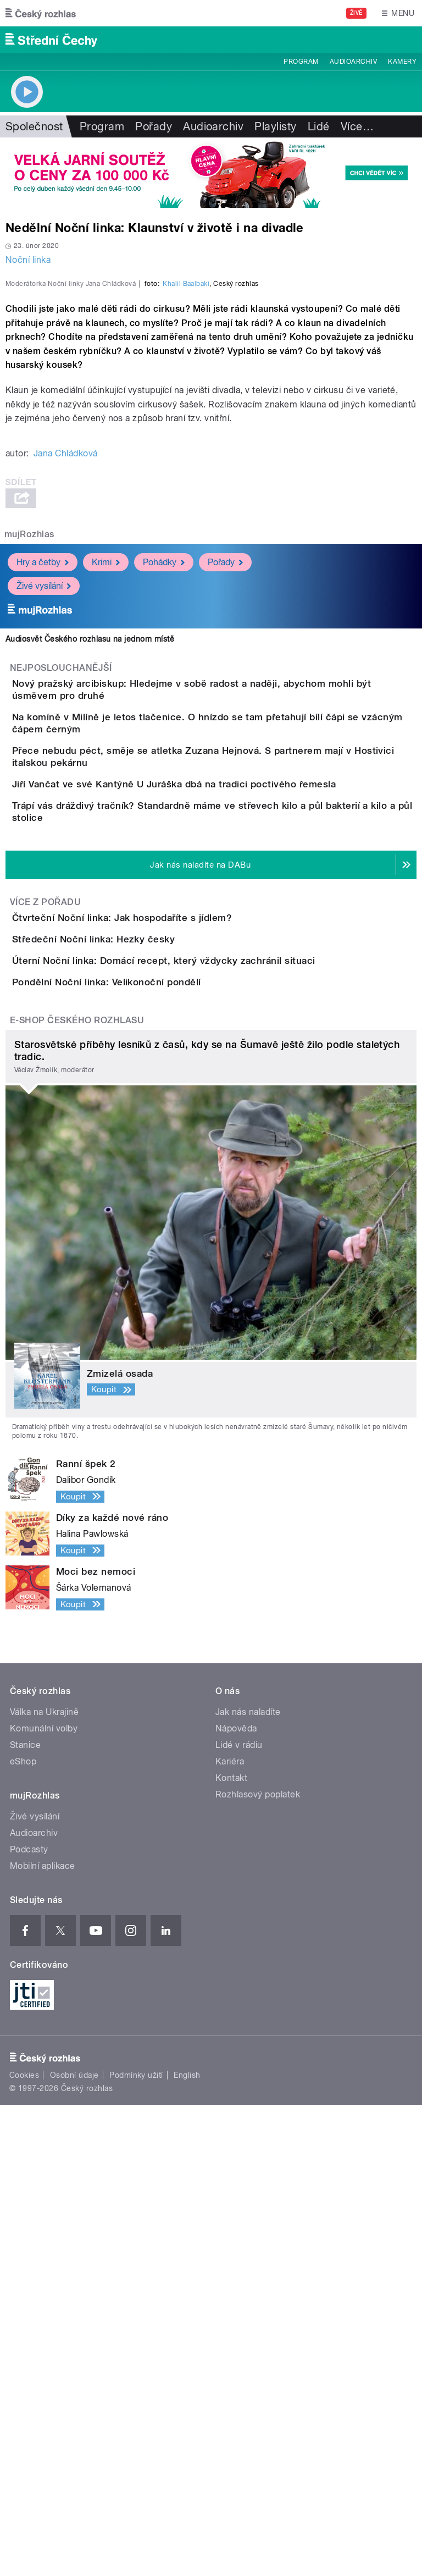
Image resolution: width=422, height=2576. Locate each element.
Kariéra (229, 2232)
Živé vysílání (43, 823)
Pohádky (164, 800)
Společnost (34, 126)
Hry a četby (42, 800)
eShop (23, 2232)
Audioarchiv (353, 61)
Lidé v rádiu (239, 2216)
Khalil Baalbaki (186, 521)
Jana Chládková (66, 691)
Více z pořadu (45, 1248)
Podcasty (29, 2320)
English (187, 2546)
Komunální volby (43, 2199)
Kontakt (231, 2249)
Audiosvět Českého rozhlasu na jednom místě (89, 876)
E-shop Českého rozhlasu (77, 1491)
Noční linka (28, 260)
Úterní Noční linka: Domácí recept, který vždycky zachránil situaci (207, 1369)
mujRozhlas (29, 771)
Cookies (24, 2546)
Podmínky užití (136, 2546)
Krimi (106, 800)
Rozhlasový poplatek (257, 2265)
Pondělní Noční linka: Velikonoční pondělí (150, 1421)
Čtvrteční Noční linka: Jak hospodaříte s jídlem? (166, 1263)
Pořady (153, 126)
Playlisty (275, 126)
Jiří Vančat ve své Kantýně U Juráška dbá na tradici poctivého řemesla (218, 1079)
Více (357, 126)
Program (301, 61)
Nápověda (236, 2199)
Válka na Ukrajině (44, 2183)
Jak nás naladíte (248, 2183)
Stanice (25, 2216)
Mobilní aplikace (42, 2337)
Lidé (319, 126)
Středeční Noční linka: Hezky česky (137, 1316)
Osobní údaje (74, 2546)
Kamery (402, 61)
